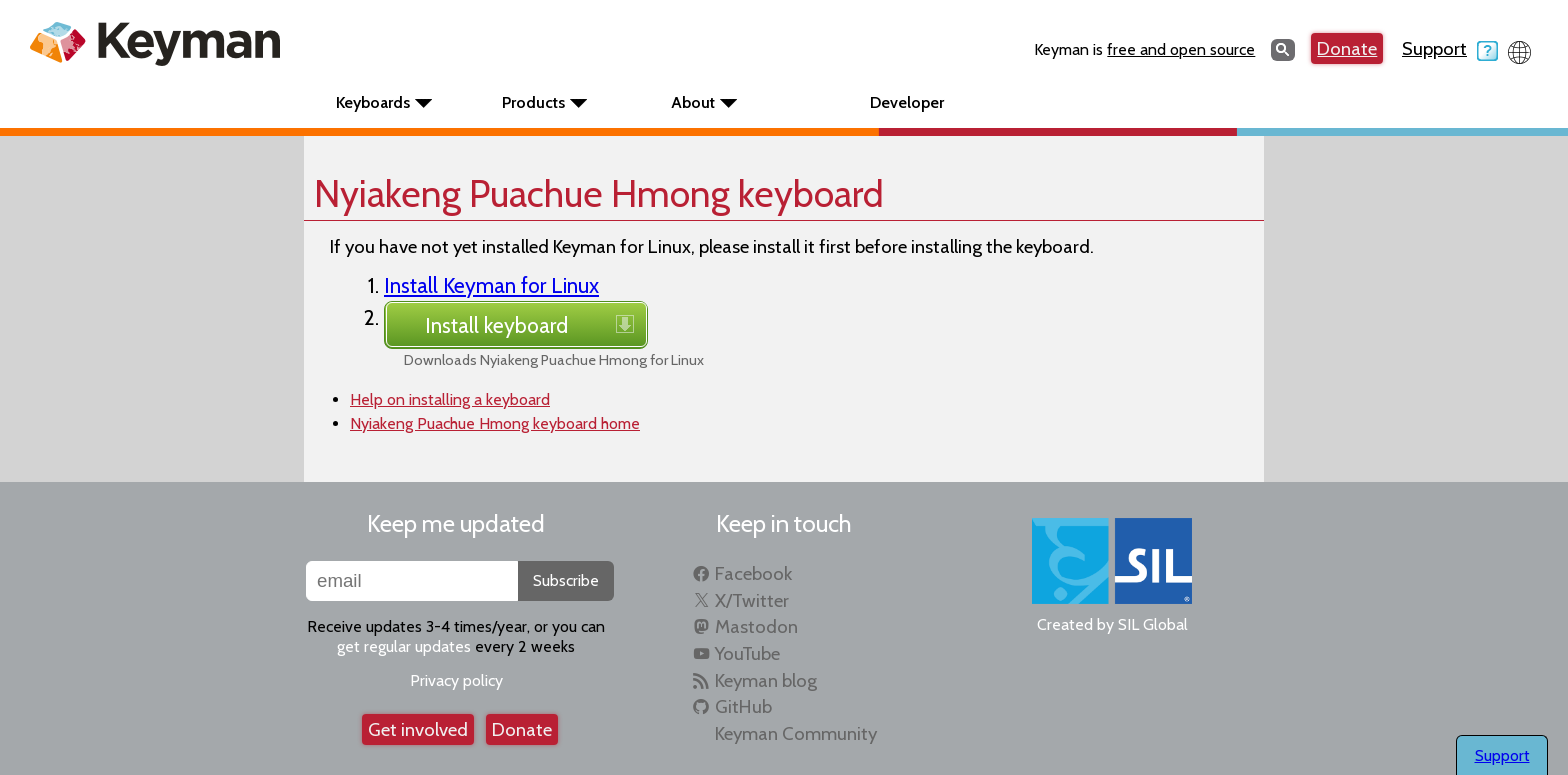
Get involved (418, 729)
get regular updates (404, 646)
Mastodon (756, 626)
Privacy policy (456, 680)
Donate (1347, 48)
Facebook (753, 573)
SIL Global (1153, 624)
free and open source (1181, 49)
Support (1450, 48)
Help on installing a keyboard (450, 399)
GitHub (743, 706)
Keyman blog (766, 680)
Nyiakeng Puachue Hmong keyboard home (495, 423)
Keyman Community (796, 733)
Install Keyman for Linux (491, 285)
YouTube (747, 653)
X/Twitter (752, 600)
